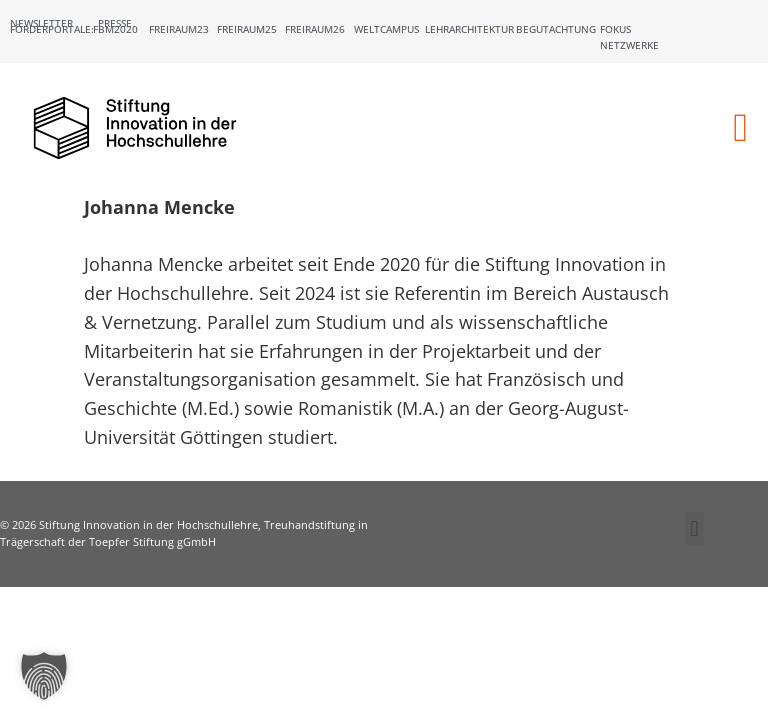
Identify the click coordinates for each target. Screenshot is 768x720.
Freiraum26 (315, 29)
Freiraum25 (247, 29)
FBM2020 (115, 29)
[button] (740, 128)
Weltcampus (386, 29)
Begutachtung (556, 29)
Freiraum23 (179, 29)
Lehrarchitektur (469, 29)
